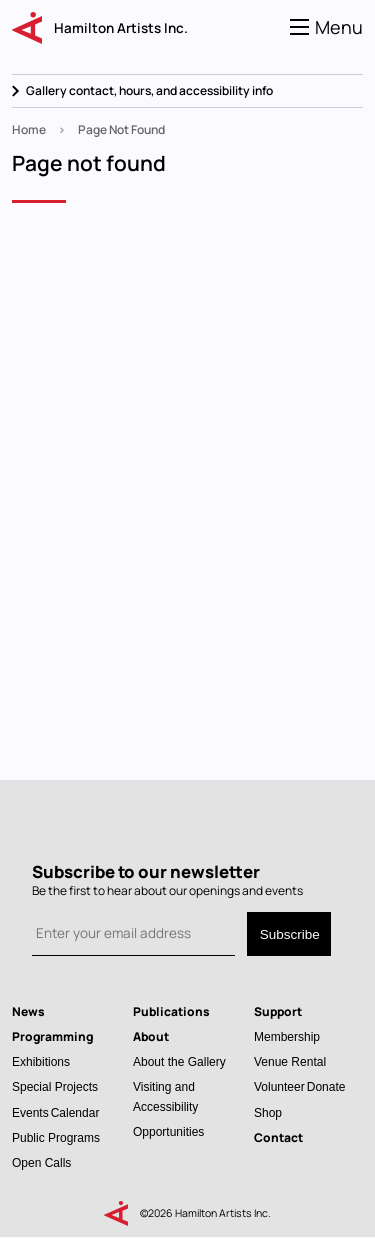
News (28, 1011)
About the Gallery (179, 1061)
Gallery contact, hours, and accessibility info (149, 90)
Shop (268, 1112)
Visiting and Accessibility (165, 1096)
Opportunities (168, 1131)
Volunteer (279, 1086)
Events (30, 1112)
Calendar (75, 1112)
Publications (171, 1011)
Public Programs (56, 1137)
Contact (278, 1137)
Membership (287, 1036)
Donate (326, 1086)
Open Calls (41, 1162)
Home (29, 129)
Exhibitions (41, 1061)
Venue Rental (290, 1061)
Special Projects (55, 1086)
